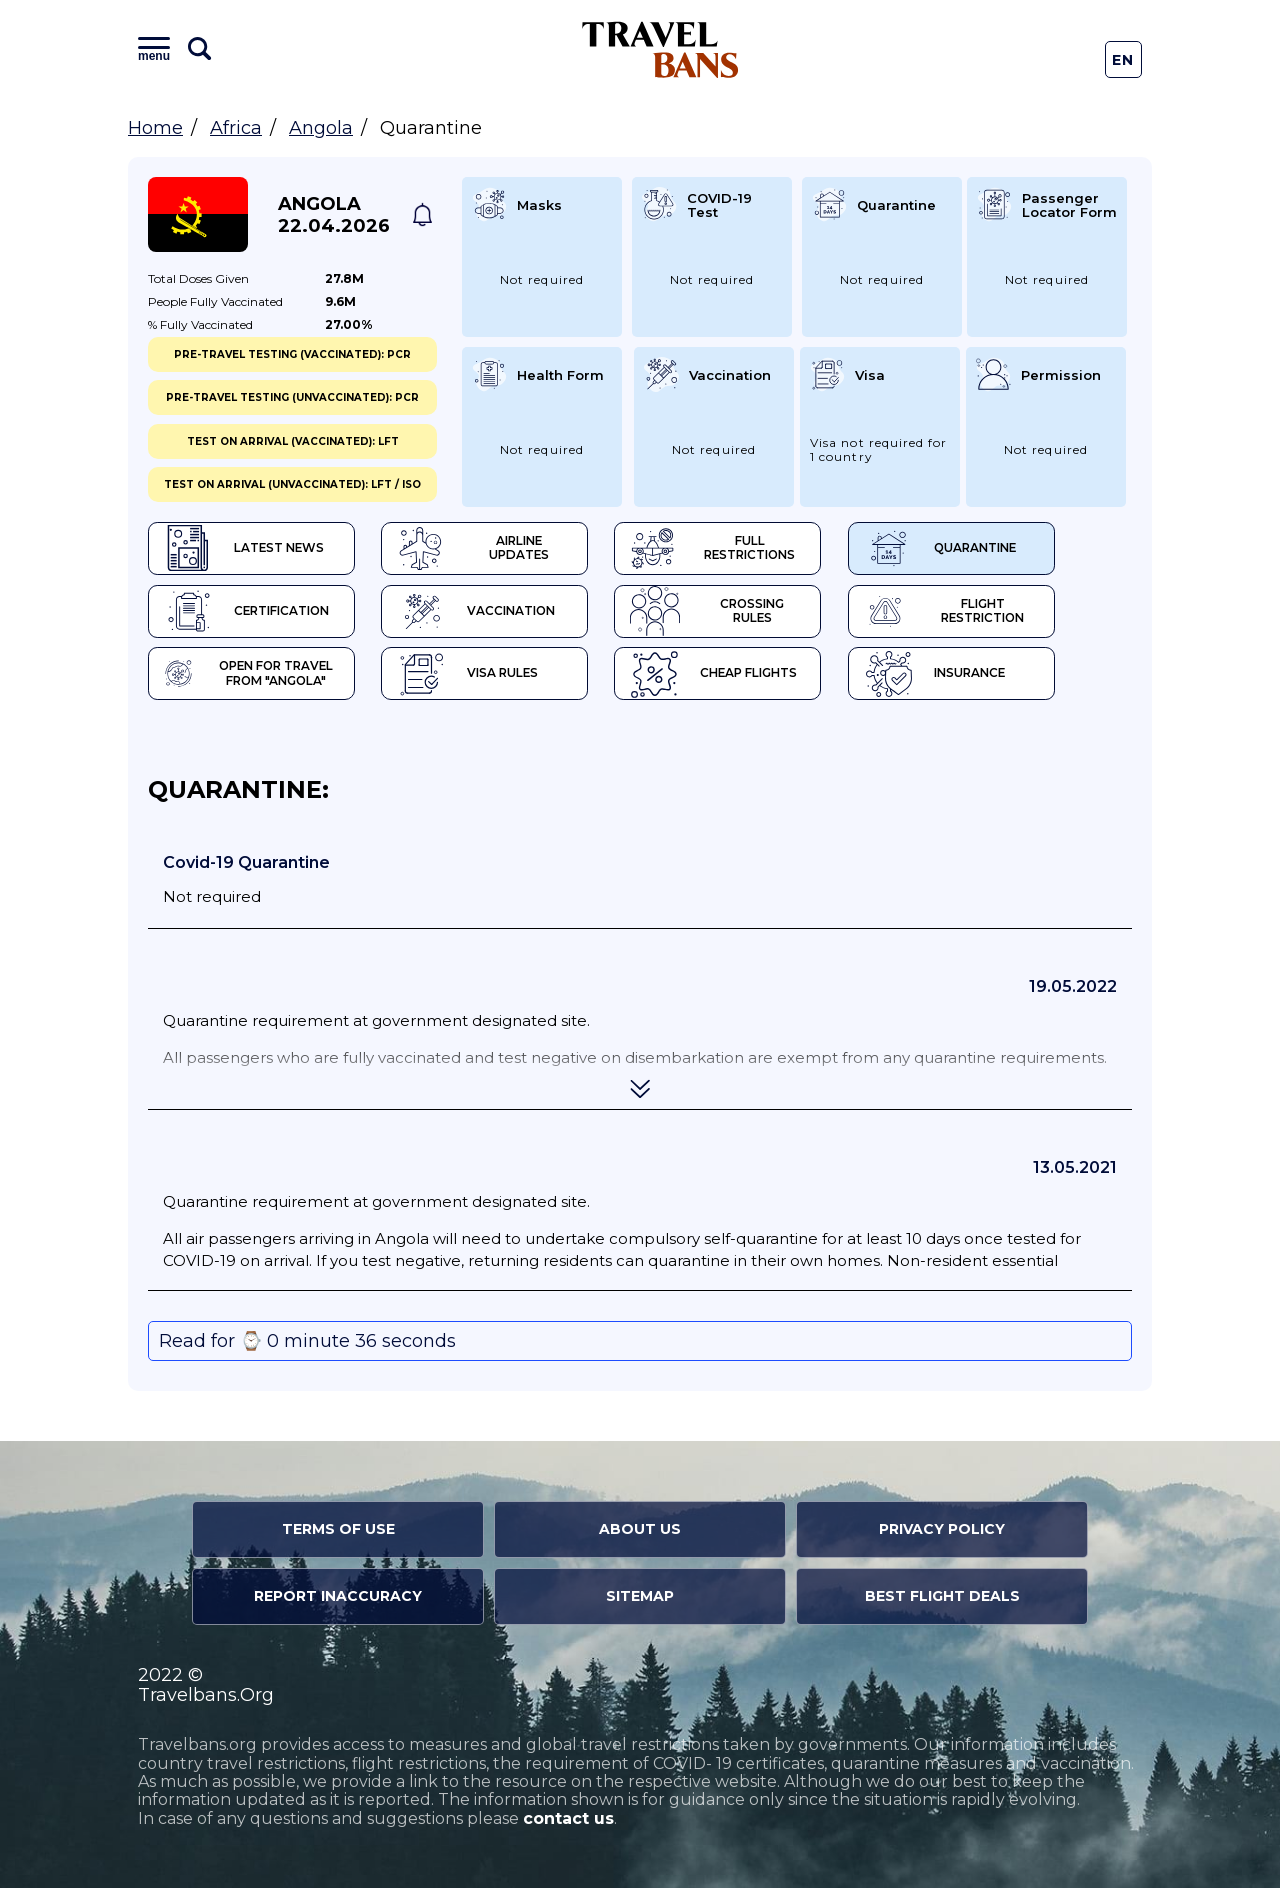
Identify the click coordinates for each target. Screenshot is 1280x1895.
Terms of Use (338, 1536)
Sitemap (640, 1603)
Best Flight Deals (942, 1603)
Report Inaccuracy (338, 1603)
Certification (250, 615)
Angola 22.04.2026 (334, 215)
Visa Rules (489, 680)
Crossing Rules (762, 615)
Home (155, 128)
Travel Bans (660, 49)
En (1123, 60)
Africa (236, 128)
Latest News (245, 550)
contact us (568, 1825)
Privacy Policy (942, 1536)
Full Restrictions (759, 550)
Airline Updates (510, 550)
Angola (321, 128)
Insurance (996, 680)
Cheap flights (756, 680)
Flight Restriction (1010, 615)
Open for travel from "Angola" (255, 680)
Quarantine (1002, 550)
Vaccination (498, 615)
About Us (640, 1536)
